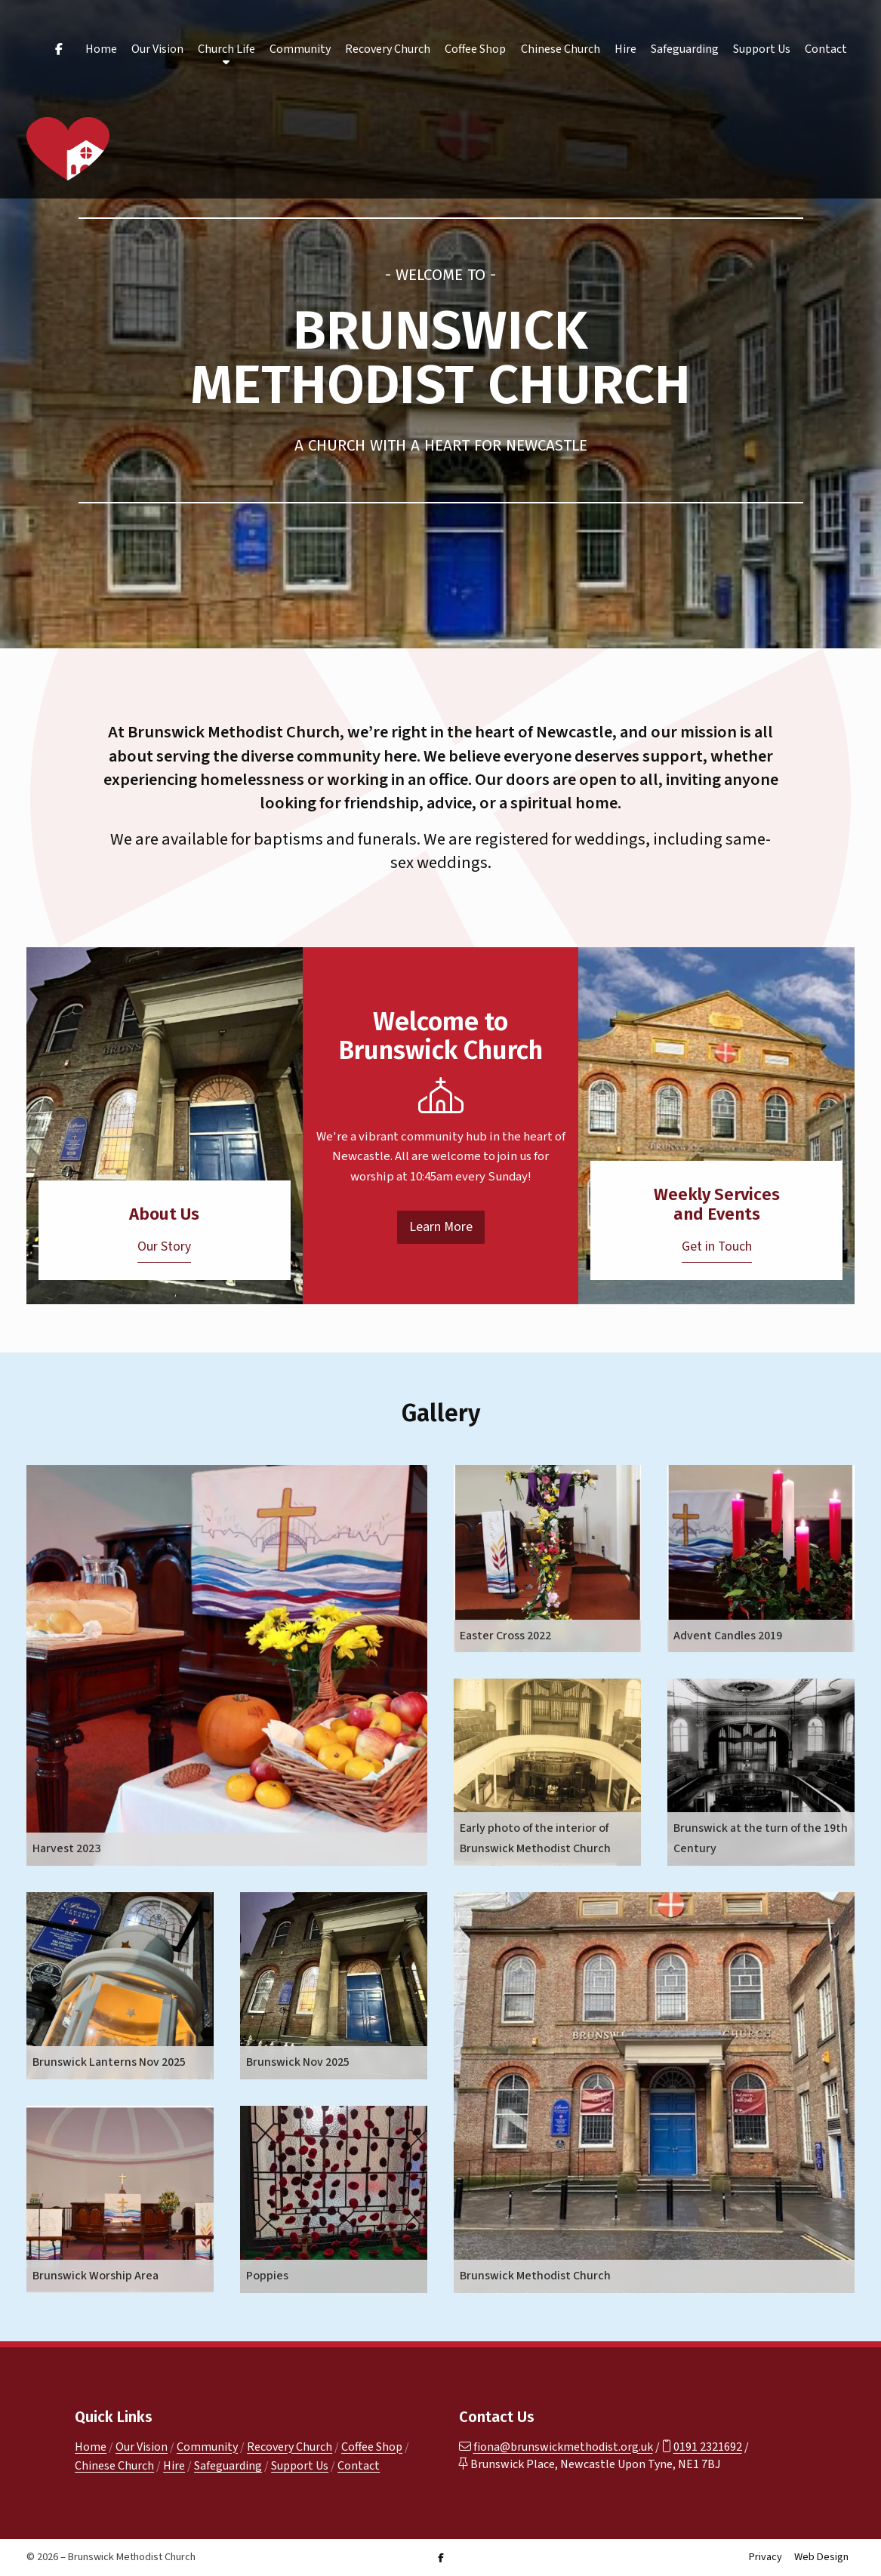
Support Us (299, 2466)
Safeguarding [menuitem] (685, 49)
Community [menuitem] (300, 49)
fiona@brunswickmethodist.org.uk (563, 2447)
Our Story (164, 1246)
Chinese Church (114, 2466)
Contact (358, 2466)
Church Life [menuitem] (226, 49)
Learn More (441, 1226)
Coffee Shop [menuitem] (475, 49)
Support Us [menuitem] (761, 49)
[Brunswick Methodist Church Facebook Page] (441, 2558)
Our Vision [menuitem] (157, 49)
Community (207, 2447)
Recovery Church (289, 2447)
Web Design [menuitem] (821, 2557)
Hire (174, 2466)
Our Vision (142, 2447)
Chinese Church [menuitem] (560, 49)
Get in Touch (717, 1246)
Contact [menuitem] (826, 49)
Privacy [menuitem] (765, 2557)
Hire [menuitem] (625, 49)
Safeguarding (228, 2466)
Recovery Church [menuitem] (387, 49)
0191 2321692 (707, 2447)
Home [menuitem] (101, 49)
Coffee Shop (371, 2447)
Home (90, 2447)
